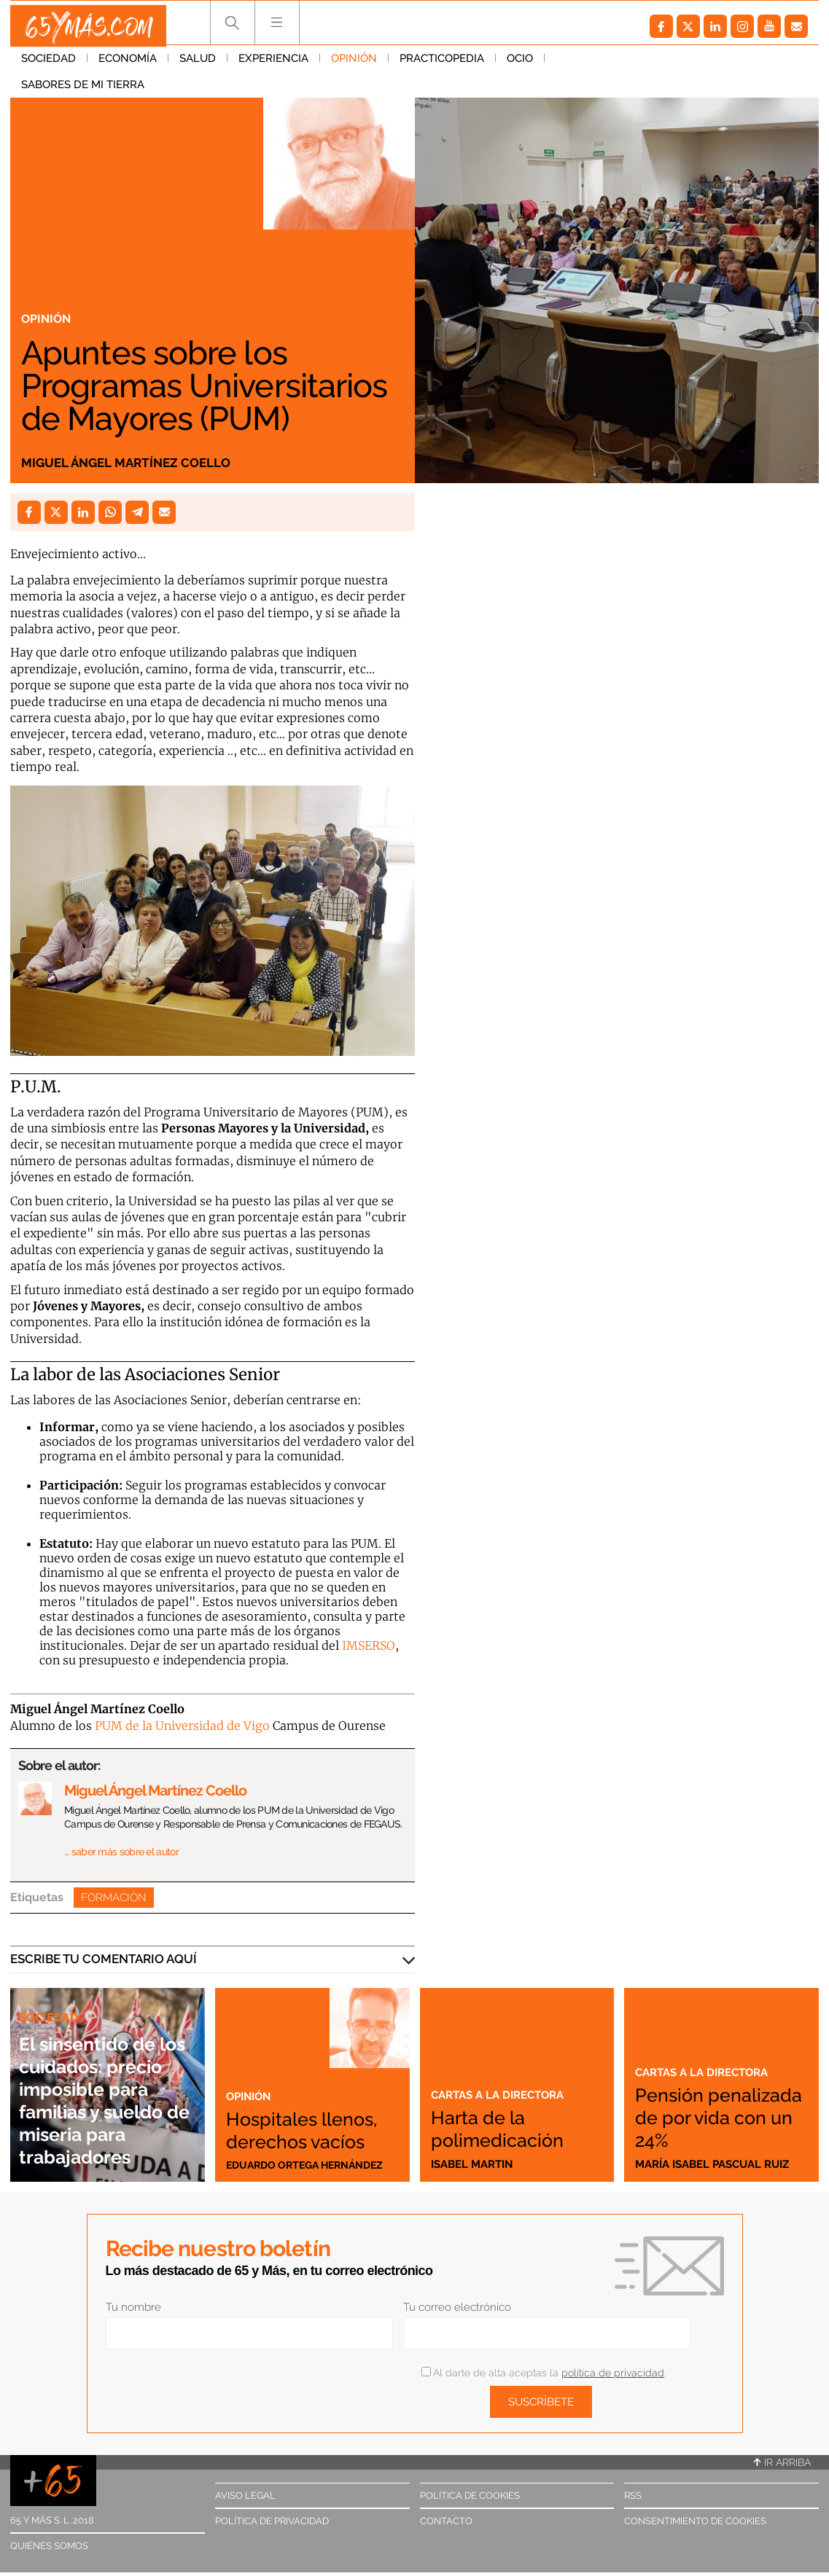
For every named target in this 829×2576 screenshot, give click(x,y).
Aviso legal (245, 2495)
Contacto (446, 2521)
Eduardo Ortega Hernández (310, 2164)
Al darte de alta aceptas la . (543, 2373)
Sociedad (48, 64)
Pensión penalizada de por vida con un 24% (716, 2105)
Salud (197, 64)
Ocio (520, 64)
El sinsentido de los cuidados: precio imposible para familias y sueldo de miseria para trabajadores (104, 2076)
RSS (633, 2495)
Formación (114, 1897)
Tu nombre (133, 2307)
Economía (127, 64)
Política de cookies (470, 2495)
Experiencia (273, 64)
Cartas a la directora (504, 2094)
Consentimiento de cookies (695, 2521)
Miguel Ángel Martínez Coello (144, 461)
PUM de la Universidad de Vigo (182, 1725)
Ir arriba (782, 2462)
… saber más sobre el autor (121, 1851)
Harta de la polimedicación (512, 2127)
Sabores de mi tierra (617, 64)
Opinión (354, 64)
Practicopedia (442, 64)
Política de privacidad (272, 2521)
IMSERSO (368, 1645)
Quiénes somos (49, 2545)
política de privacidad (612, 2373)
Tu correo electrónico (457, 2307)
